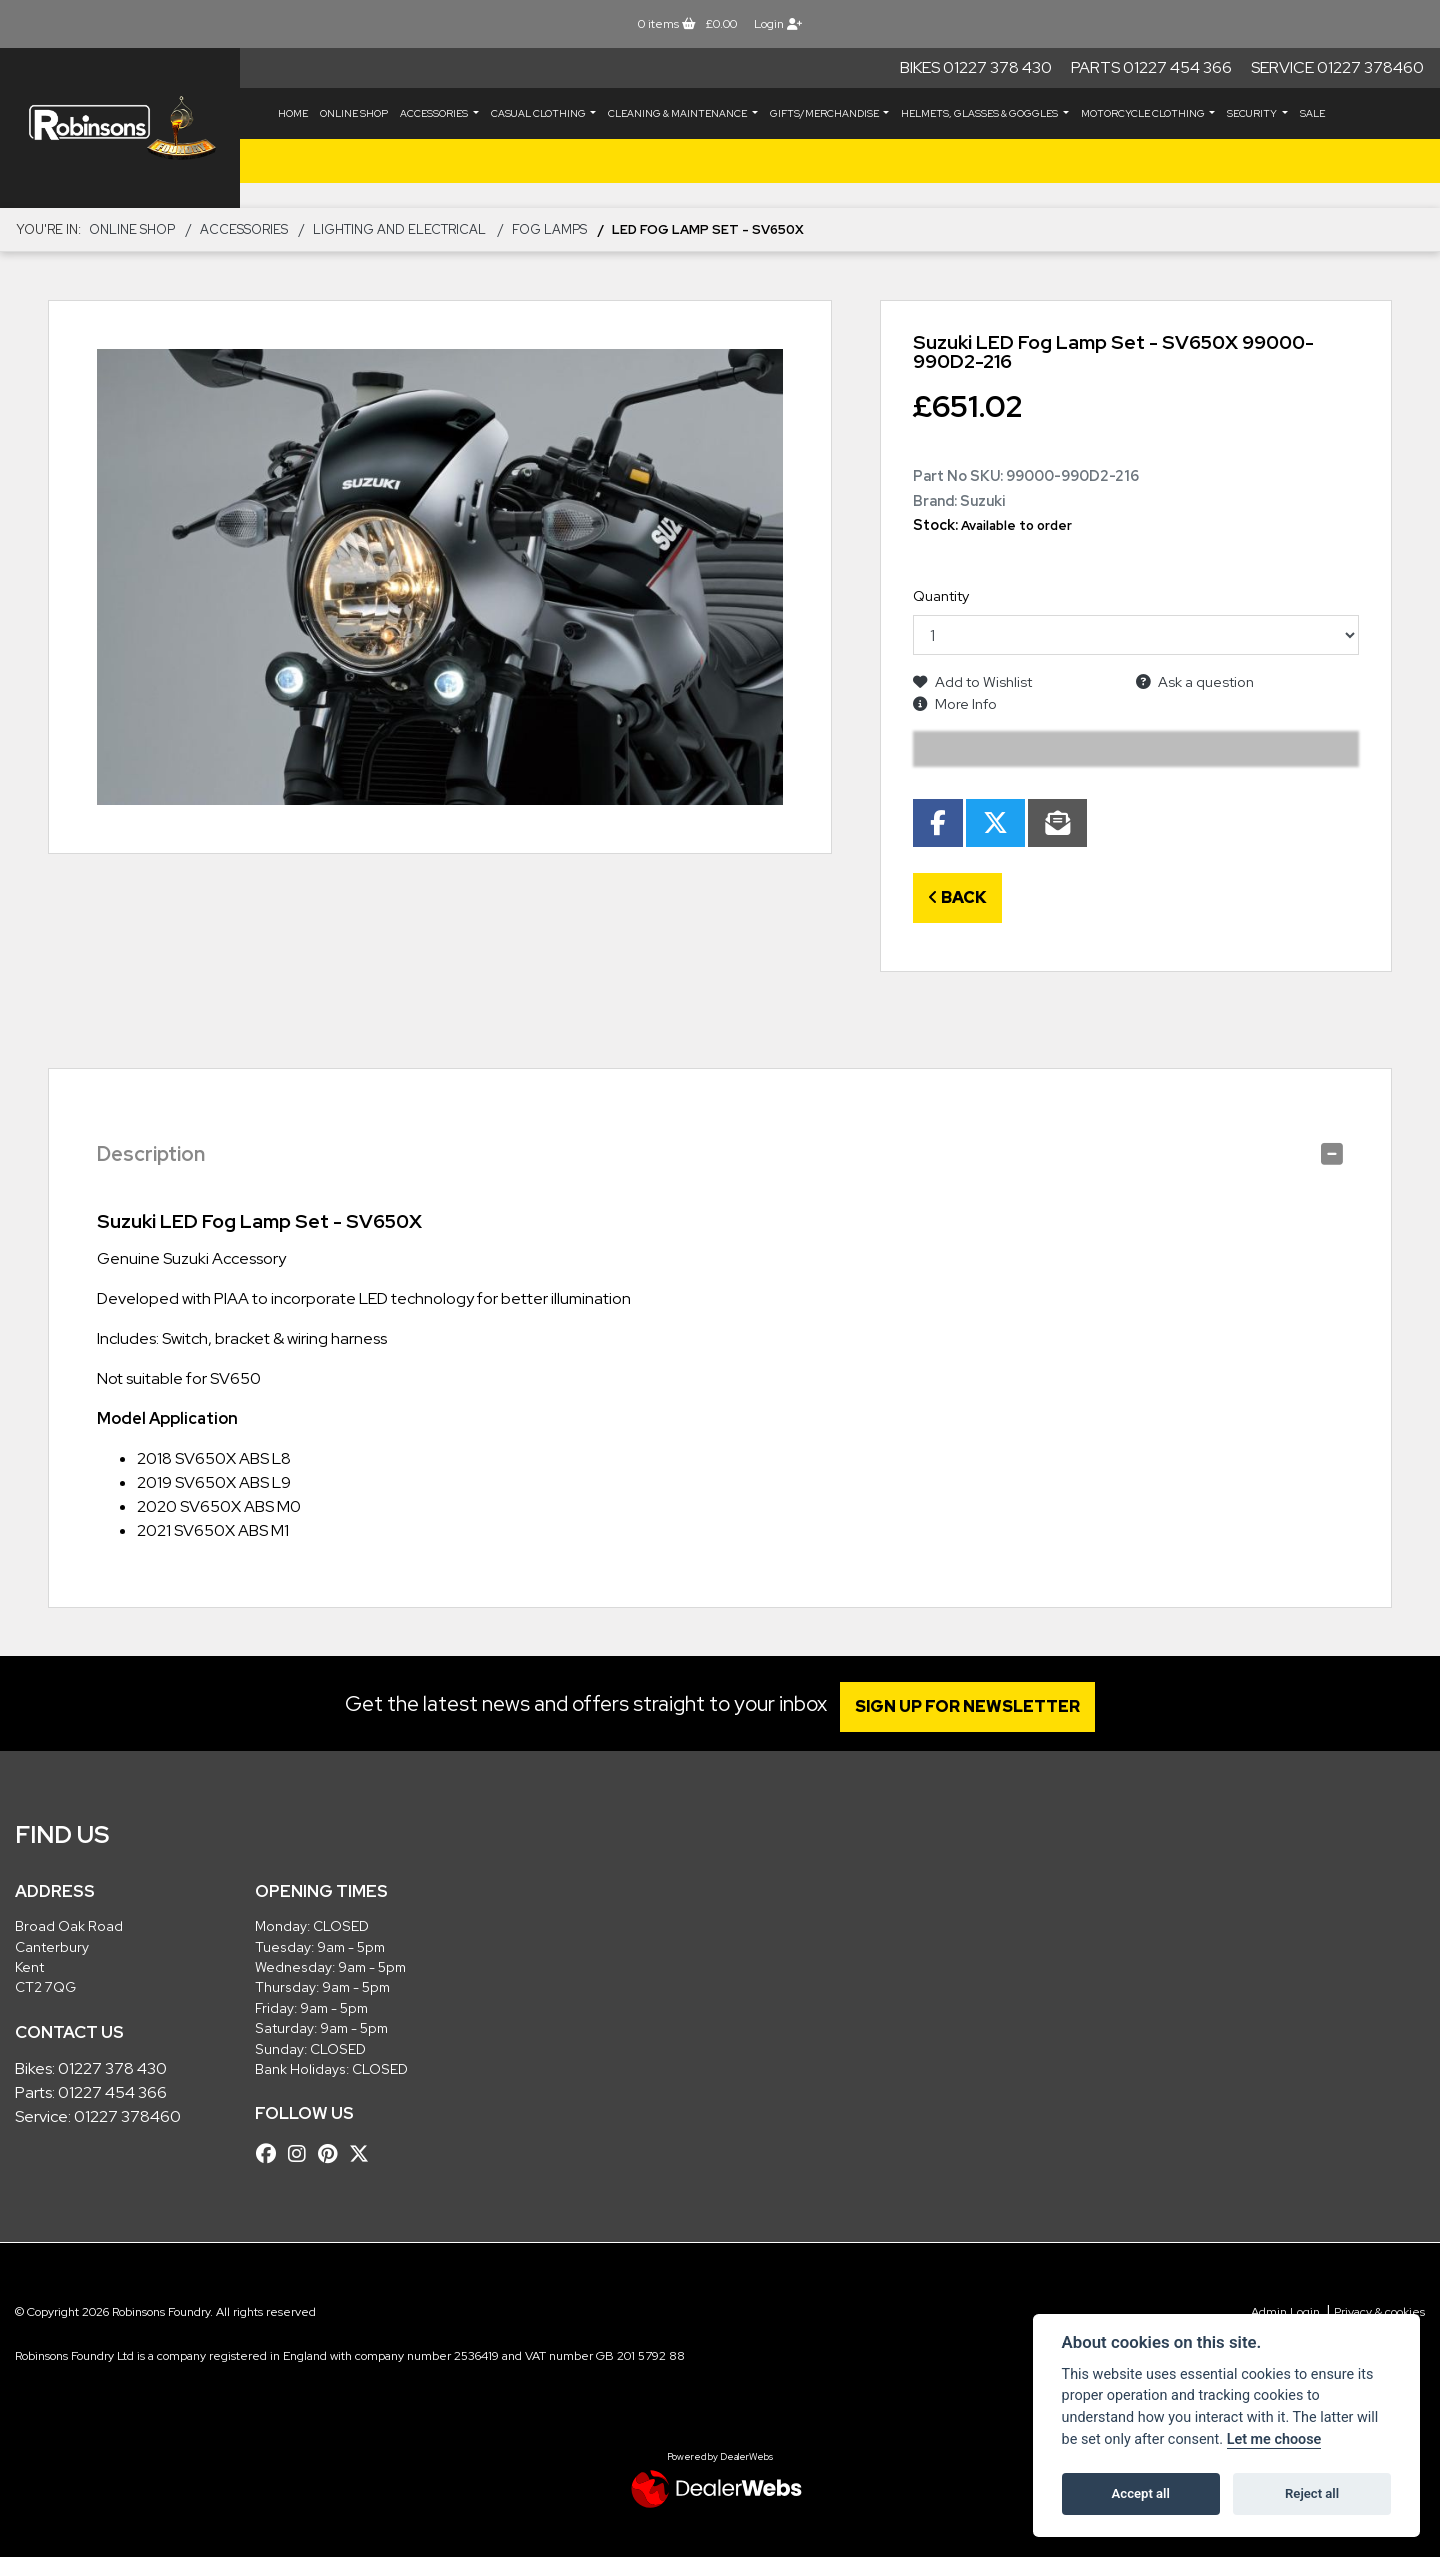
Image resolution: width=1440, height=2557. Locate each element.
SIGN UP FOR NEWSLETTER (974, 1706)
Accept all (1141, 2493)
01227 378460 (127, 2116)
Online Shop (354, 113)
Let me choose (1274, 2439)
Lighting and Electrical (399, 229)
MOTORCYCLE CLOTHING (1144, 113)
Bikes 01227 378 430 (976, 67)
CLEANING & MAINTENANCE (678, 113)
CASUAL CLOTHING (539, 113)
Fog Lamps (549, 229)
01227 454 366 (112, 2092)
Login (778, 24)
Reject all (1312, 2493)
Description (151, 1154)
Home (293, 113)
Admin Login (1285, 2312)
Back (957, 897)
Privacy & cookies (1379, 2312)
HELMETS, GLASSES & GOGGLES (980, 113)
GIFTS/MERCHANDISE (825, 113)
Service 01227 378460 (1337, 67)
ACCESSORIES (435, 113)
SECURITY (1253, 113)
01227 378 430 (112, 2068)
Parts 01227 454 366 (1151, 67)
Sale (1312, 113)
